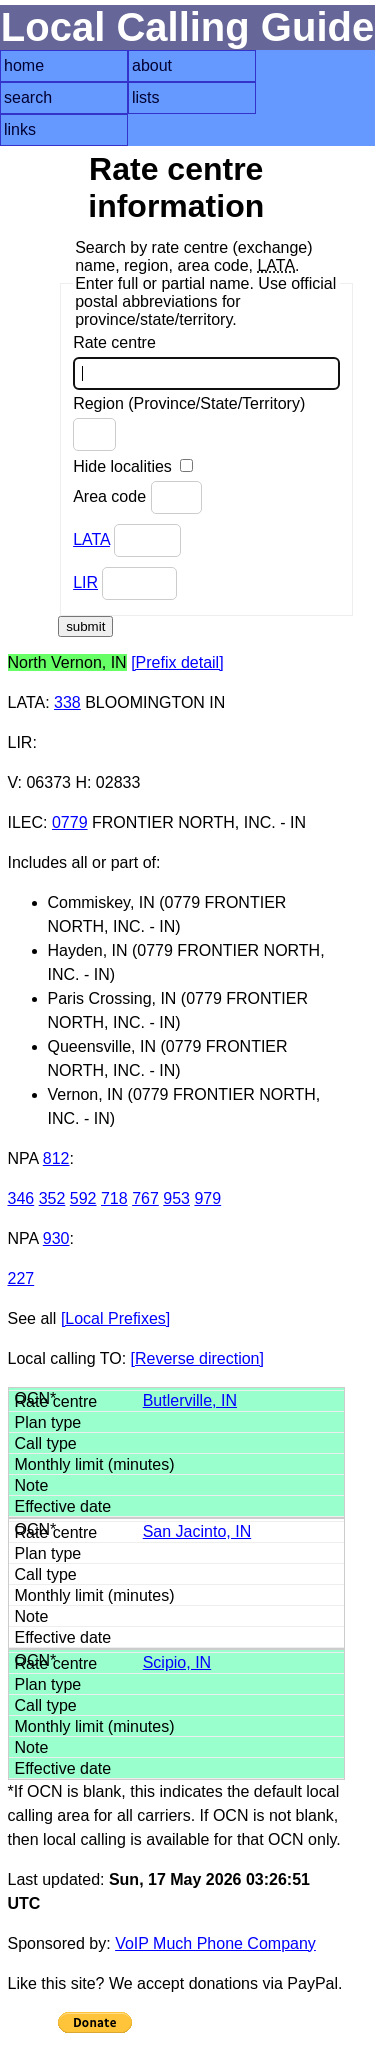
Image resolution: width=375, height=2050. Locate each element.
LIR (85, 582)
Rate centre (206, 362)
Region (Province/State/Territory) (189, 423)
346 (21, 1198)
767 (145, 1198)
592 (83, 1198)
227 (21, 1278)
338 (67, 702)
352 (52, 1198)
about (152, 65)
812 (56, 1158)
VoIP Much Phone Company (215, 1943)
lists (146, 97)
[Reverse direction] (197, 1358)
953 (176, 1198)
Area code (137, 497)
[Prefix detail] (177, 662)
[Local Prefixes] (115, 1318)
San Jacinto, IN (197, 1531)
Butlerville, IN (190, 1400)
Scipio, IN (177, 1662)
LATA (91, 539)
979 (207, 1198)
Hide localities (133, 466)
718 (114, 1198)
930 (56, 1238)
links (20, 129)
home (24, 65)
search (28, 97)
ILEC (26, 822)
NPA (23, 1158)
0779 (70, 822)
